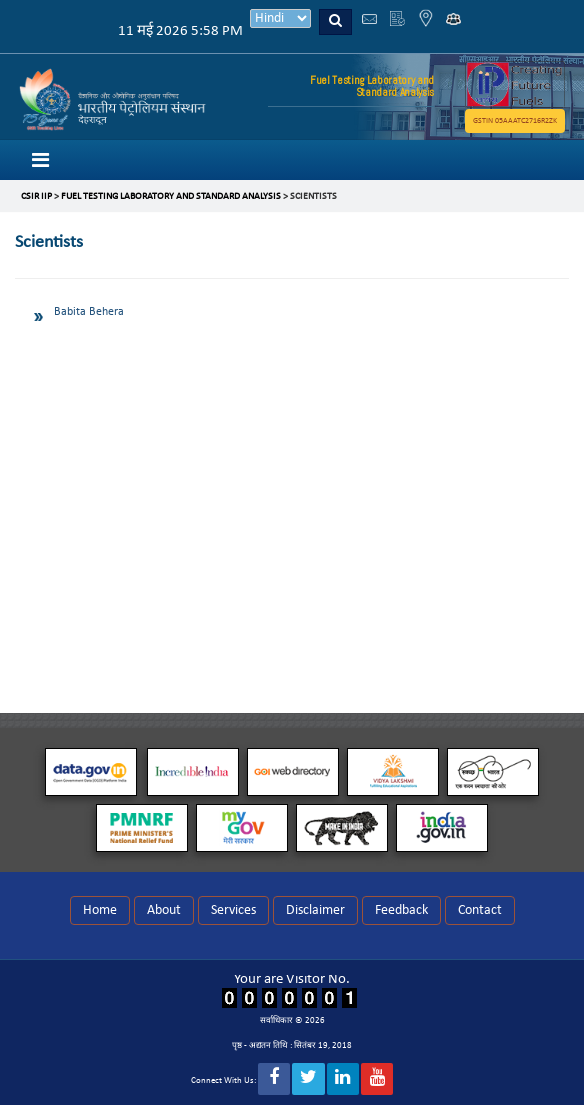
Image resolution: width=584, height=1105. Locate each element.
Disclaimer (315, 910)
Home (100, 910)
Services (233, 910)
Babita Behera (89, 312)
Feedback (401, 910)
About (164, 910)
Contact (480, 910)
